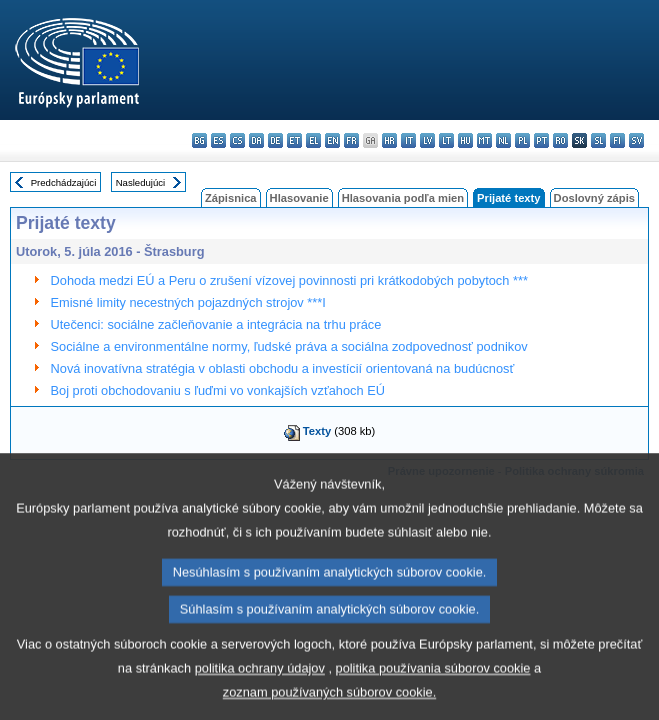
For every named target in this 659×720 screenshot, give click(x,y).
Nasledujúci (141, 182)
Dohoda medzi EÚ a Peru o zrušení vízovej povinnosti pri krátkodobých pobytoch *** (289, 280)
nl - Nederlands (503, 140)
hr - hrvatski (389, 140)
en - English (332, 140)
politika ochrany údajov (260, 695)
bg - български (199, 140)
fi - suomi (617, 140)
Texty (317, 431)
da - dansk (256, 140)
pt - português (541, 140)
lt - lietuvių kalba (446, 140)
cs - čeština (237, 140)
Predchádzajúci (64, 182)
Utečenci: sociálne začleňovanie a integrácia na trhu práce (216, 324)
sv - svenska (636, 140)
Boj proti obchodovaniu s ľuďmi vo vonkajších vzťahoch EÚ (218, 390)
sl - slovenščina (598, 140)
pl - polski (522, 140)
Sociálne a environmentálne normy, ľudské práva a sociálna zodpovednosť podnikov (289, 346)
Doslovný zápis (594, 198)
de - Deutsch (275, 140)
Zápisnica (231, 198)
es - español (218, 140)
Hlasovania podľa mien (403, 198)
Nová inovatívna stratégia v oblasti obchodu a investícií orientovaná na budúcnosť (283, 368)
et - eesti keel (294, 140)
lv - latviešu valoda (427, 140)
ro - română (560, 140)
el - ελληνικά (313, 140)
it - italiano (408, 140)
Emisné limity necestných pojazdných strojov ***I (188, 302)
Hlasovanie (299, 198)
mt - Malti (484, 140)
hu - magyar (465, 140)
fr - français (351, 140)
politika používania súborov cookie (433, 695)
